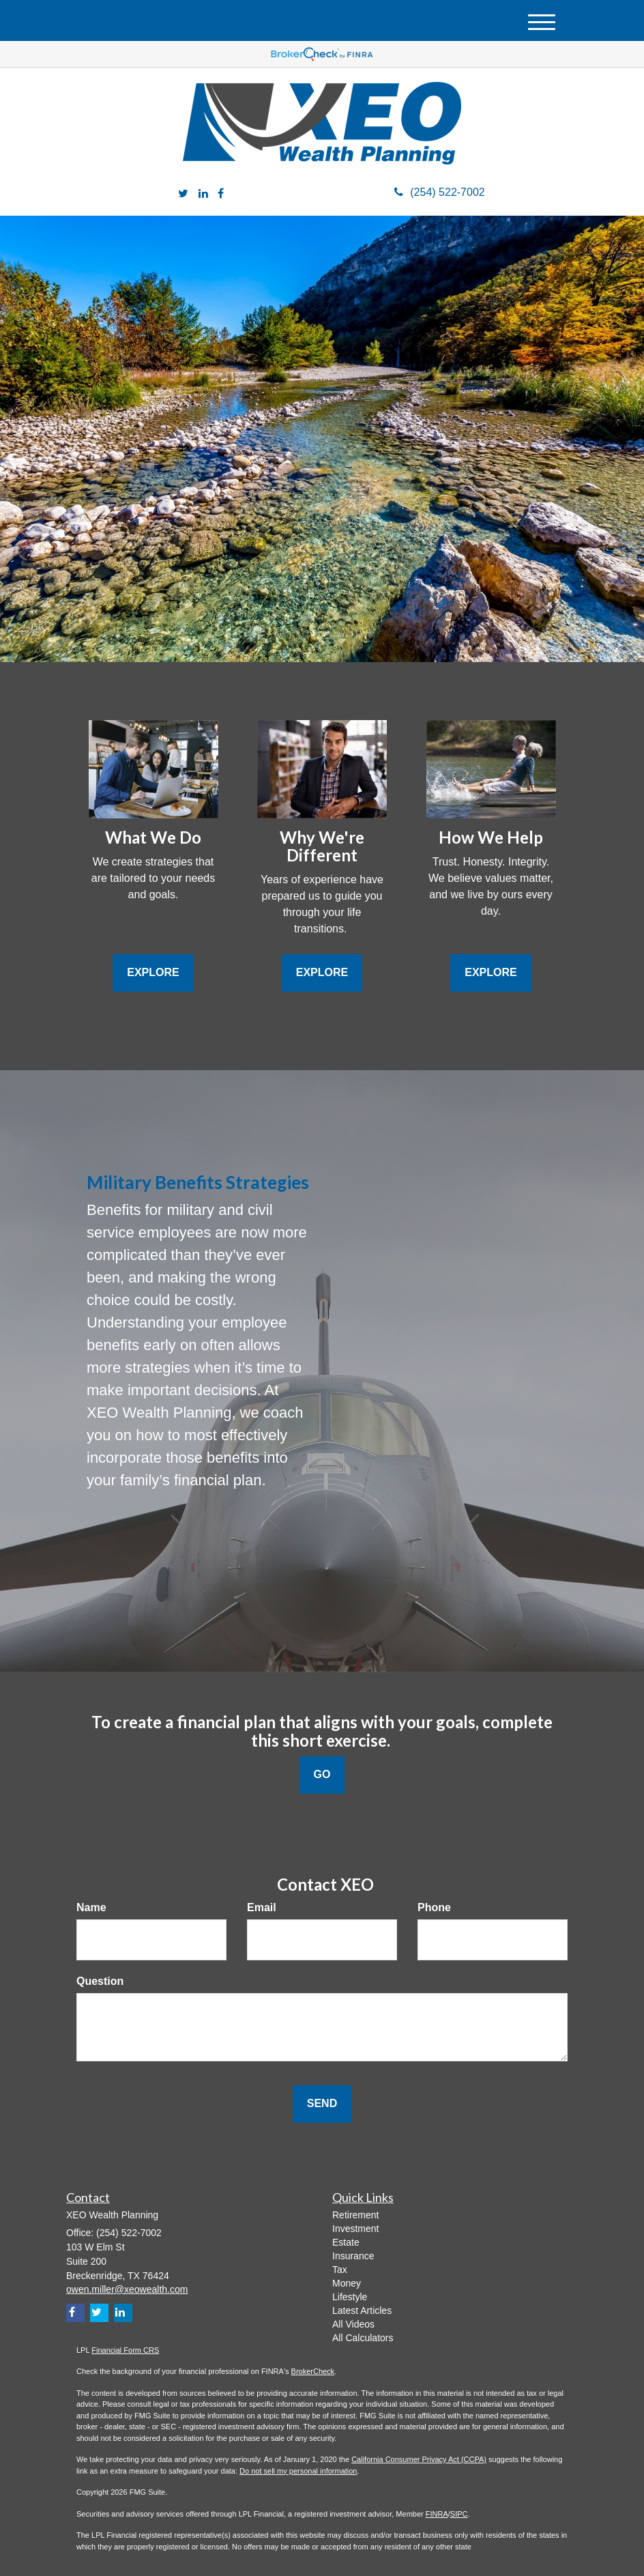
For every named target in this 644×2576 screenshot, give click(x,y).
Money (346, 2283)
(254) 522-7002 (439, 192)
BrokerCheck (313, 2371)
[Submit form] (322, 2104)
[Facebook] (221, 194)
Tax (339, 2269)
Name (91, 1907)
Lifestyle (349, 2296)
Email (261, 1907)
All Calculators (362, 2337)
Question (99, 1981)
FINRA (437, 2514)
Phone (434, 1907)
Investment (355, 2228)
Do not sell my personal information (298, 2471)
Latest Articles (362, 2310)
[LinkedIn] (203, 194)
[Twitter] (183, 194)
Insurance (353, 2255)
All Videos (353, 2324)
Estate (346, 2242)
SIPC (459, 2514)
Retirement (355, 2214)
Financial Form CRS (125, 2350)
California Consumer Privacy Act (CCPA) (418, 2459)
